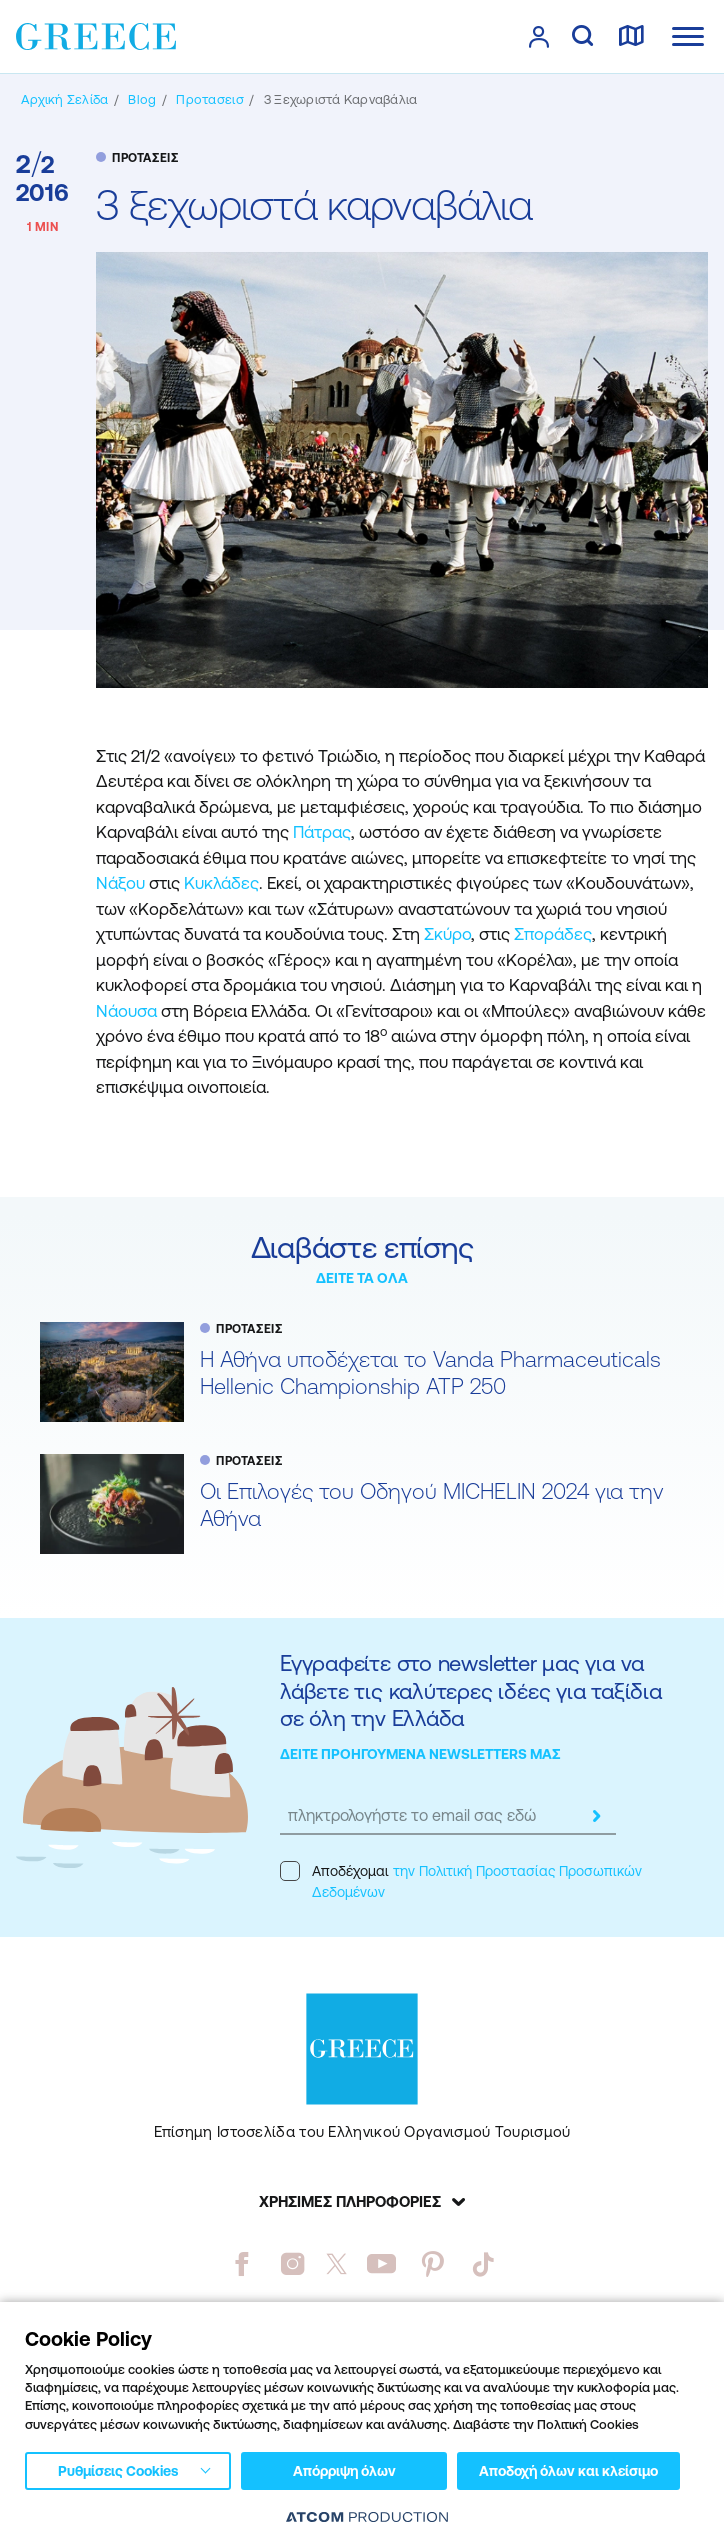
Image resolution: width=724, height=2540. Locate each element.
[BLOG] (142, 99)
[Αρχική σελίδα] (64, 99)
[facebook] (241, 2264)
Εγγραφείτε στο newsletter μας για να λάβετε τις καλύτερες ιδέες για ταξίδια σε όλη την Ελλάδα (471, 1691)
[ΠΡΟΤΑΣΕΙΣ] (209, 99)
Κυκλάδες (221, 883)
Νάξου (122, 883)
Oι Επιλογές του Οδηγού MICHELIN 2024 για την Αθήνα (431, 1505)
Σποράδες (553, 934)
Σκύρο (447, 934)
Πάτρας (322, 832)
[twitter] (337, 2264)
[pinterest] (432, 2264)
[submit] (596, 1816)
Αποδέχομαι (461, 1880)
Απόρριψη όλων (344, 2471)
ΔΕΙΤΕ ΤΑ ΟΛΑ (362, 1278)
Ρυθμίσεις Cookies (118, 2471)
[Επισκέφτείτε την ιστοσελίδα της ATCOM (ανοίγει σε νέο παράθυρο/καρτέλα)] (367, 2516)
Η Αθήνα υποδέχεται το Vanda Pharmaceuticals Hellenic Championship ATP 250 (430, 1373)
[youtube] (381, 2264)
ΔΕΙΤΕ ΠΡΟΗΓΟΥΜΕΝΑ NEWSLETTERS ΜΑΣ (420, 1754)
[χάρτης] (631, 37)
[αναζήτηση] (582, 37)
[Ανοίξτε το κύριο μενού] (688, 36)
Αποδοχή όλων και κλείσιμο (568, 2471)
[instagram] (292, 2264)
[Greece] (96, 35)
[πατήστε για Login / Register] (539, 37)
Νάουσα (128, 1011)
